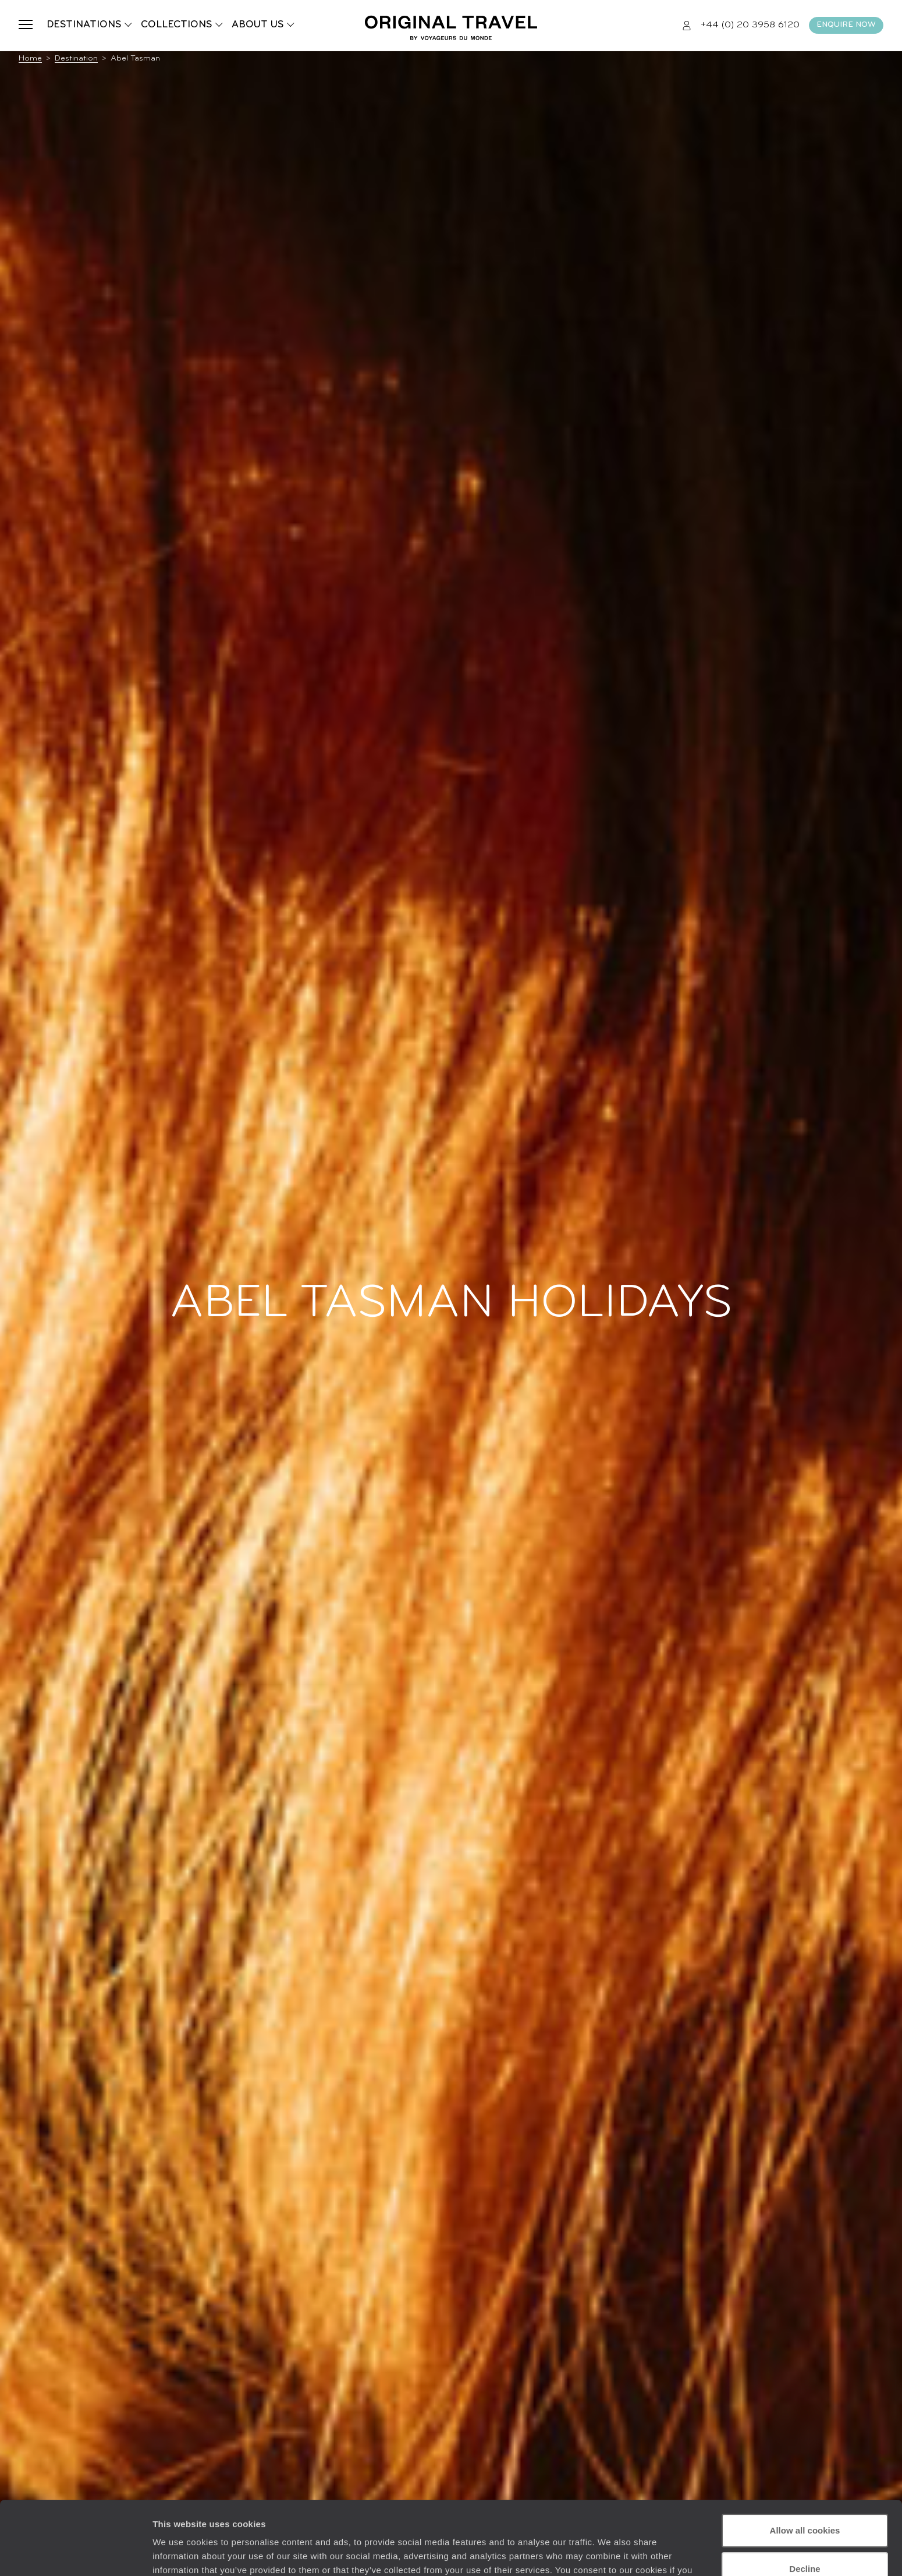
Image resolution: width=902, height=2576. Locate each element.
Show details (179, 2553)
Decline (804, 2505)
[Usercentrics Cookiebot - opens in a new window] (75, 2553)
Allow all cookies (805, 2467)
